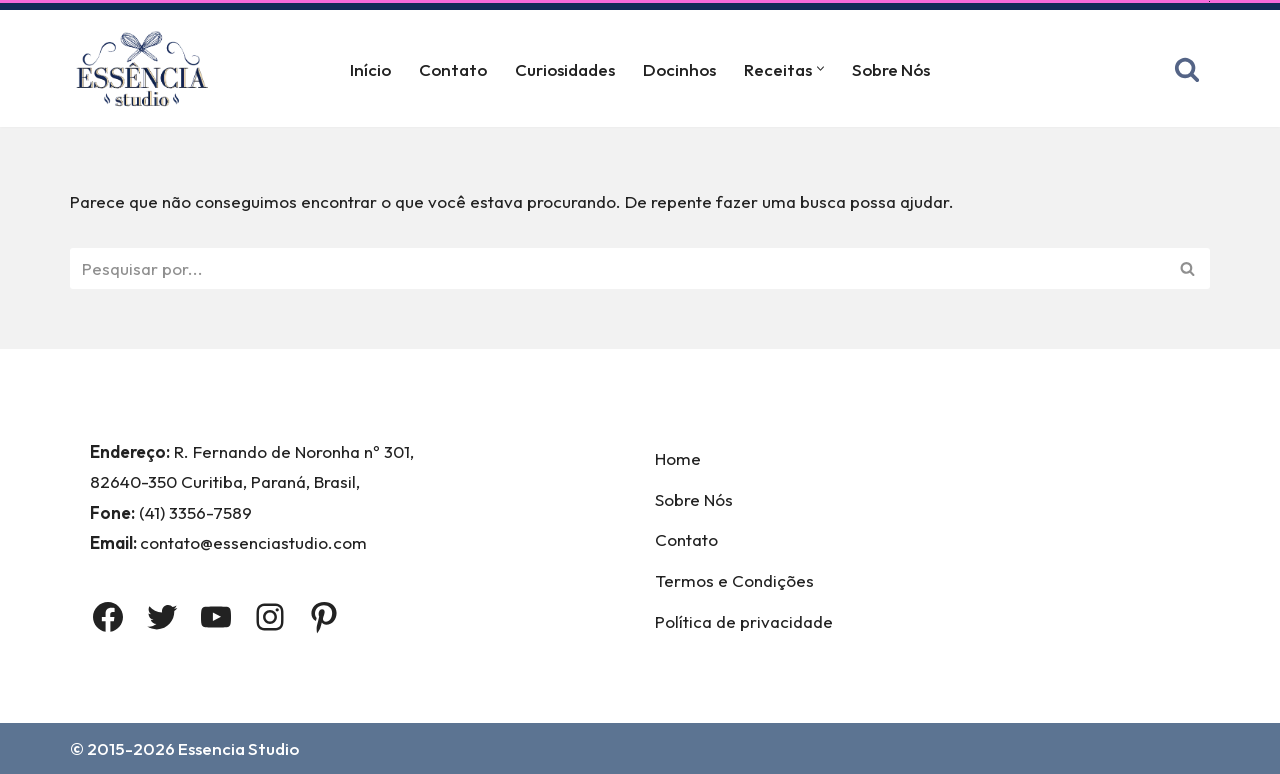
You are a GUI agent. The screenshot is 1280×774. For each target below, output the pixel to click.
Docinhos (679, 69)
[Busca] (1187, 69)
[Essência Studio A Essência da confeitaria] (147, 68)
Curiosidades (565, 69)
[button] (820, 68)
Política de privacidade (744, 621)
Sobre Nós (891, 69)
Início (370, 69)
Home (678, 458)
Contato (453, 69)
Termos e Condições (734, 580)
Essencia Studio (238, 748)
